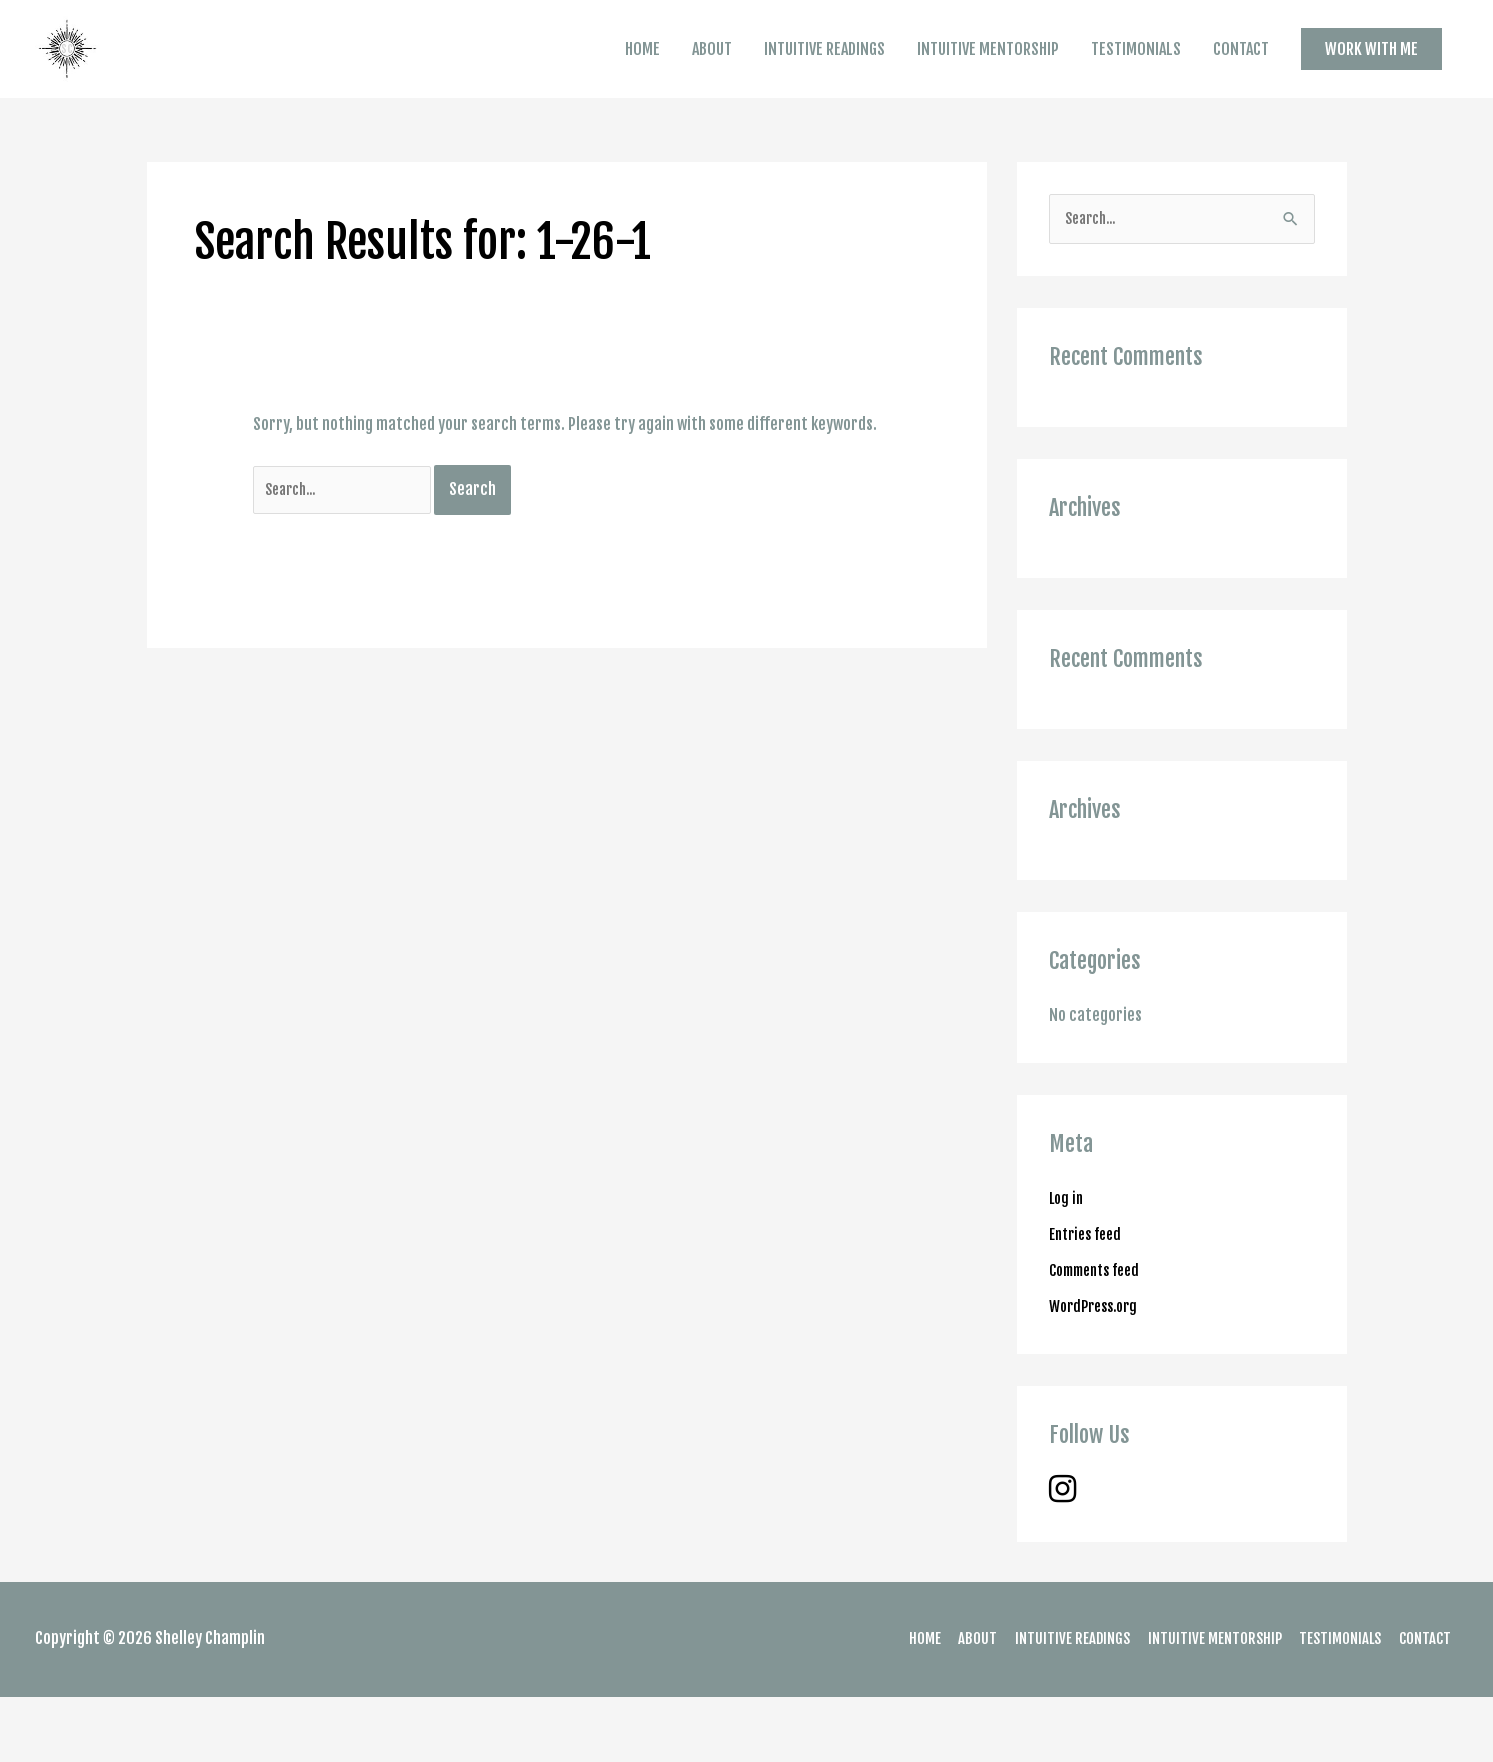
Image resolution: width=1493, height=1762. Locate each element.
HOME (642, 81)
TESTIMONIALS (1136, 81)
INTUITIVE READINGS (824, 81)
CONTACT (1241, 81)
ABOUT (712, 81)
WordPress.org (1098, 1371)
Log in (1068, 1263)
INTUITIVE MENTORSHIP (988, 81)
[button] (1371, 80)
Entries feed (1089, 1299)
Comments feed (1100, 1335)
